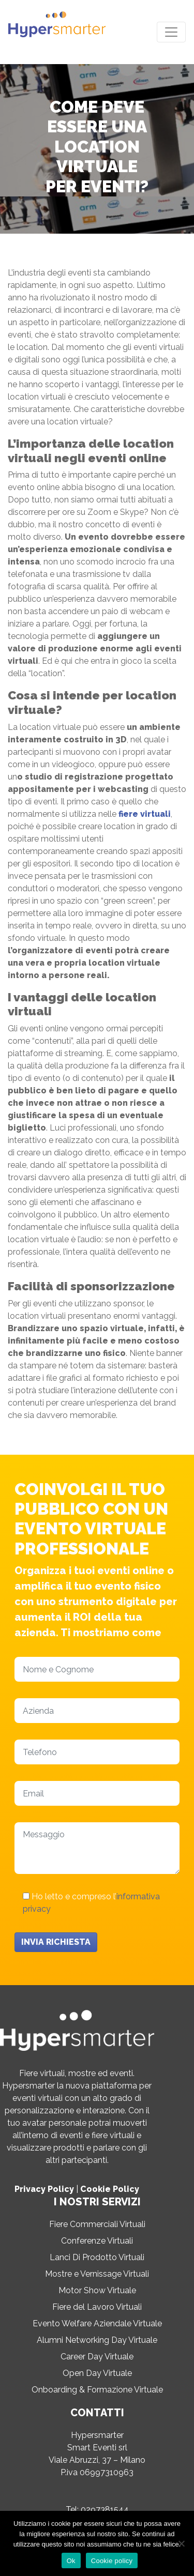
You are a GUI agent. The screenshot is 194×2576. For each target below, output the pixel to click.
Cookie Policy (109, 2189)
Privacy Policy (44, 2189)
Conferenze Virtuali (97, 2241)
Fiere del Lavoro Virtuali (97, 2307)
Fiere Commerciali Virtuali (97, 2224)
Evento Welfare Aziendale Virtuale (97, 2323)
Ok (71, 2561)
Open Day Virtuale (97, 2373)
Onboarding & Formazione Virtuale (97, 2390)
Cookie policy (112, 2561)
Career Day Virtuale (97, 2356)
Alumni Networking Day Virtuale (97, 2340)
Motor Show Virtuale (97, 2290)
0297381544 (105, 2509)
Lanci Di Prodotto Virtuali (97, 2257)
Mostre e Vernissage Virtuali (97, 2274)
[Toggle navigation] (171, 32)
